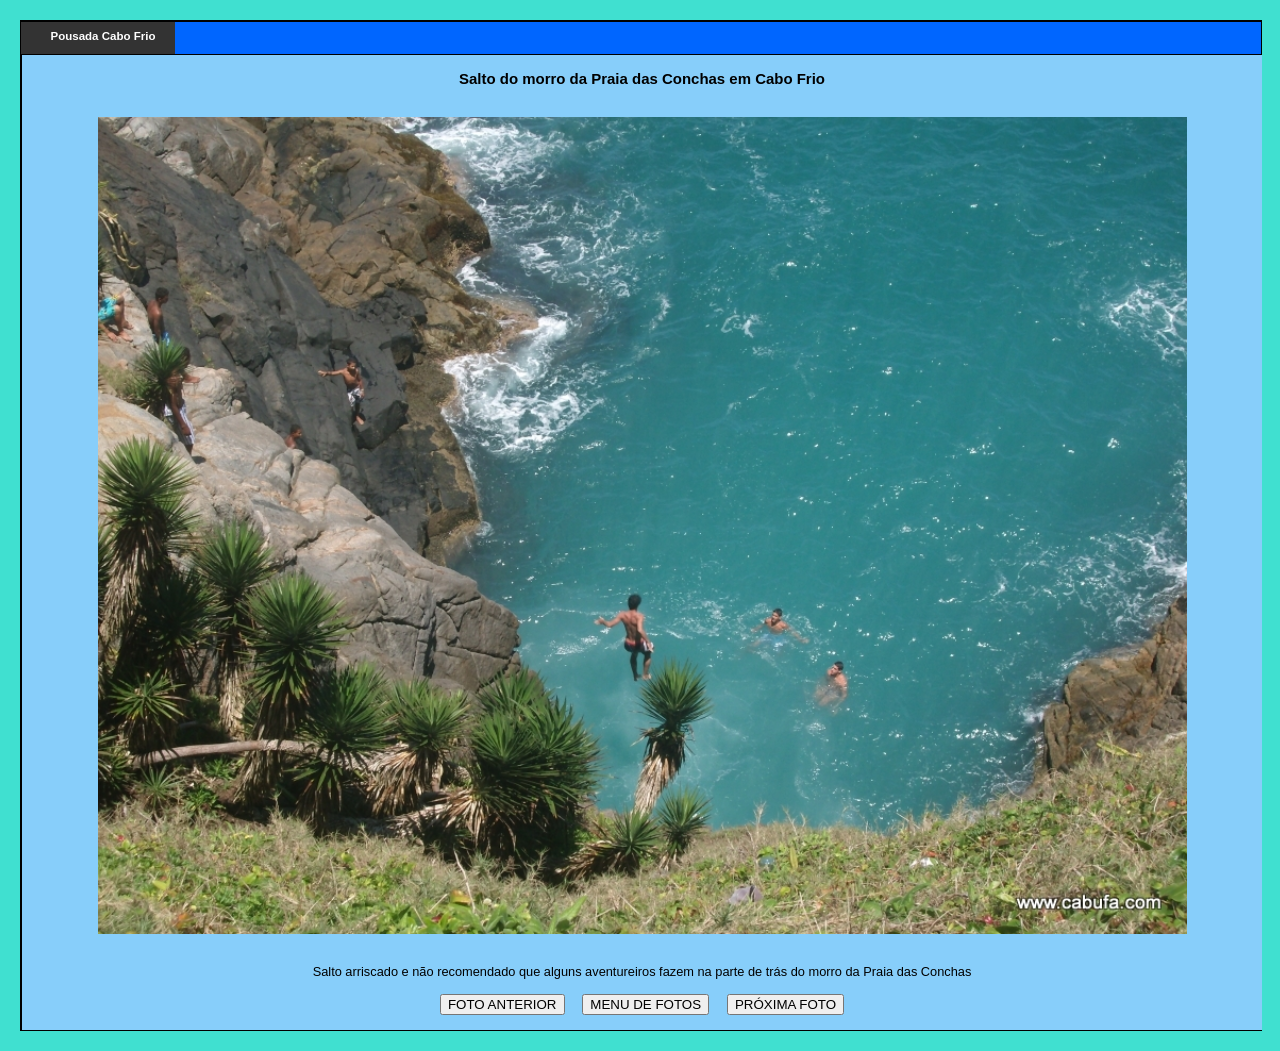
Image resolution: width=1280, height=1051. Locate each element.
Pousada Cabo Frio (103, 36)
